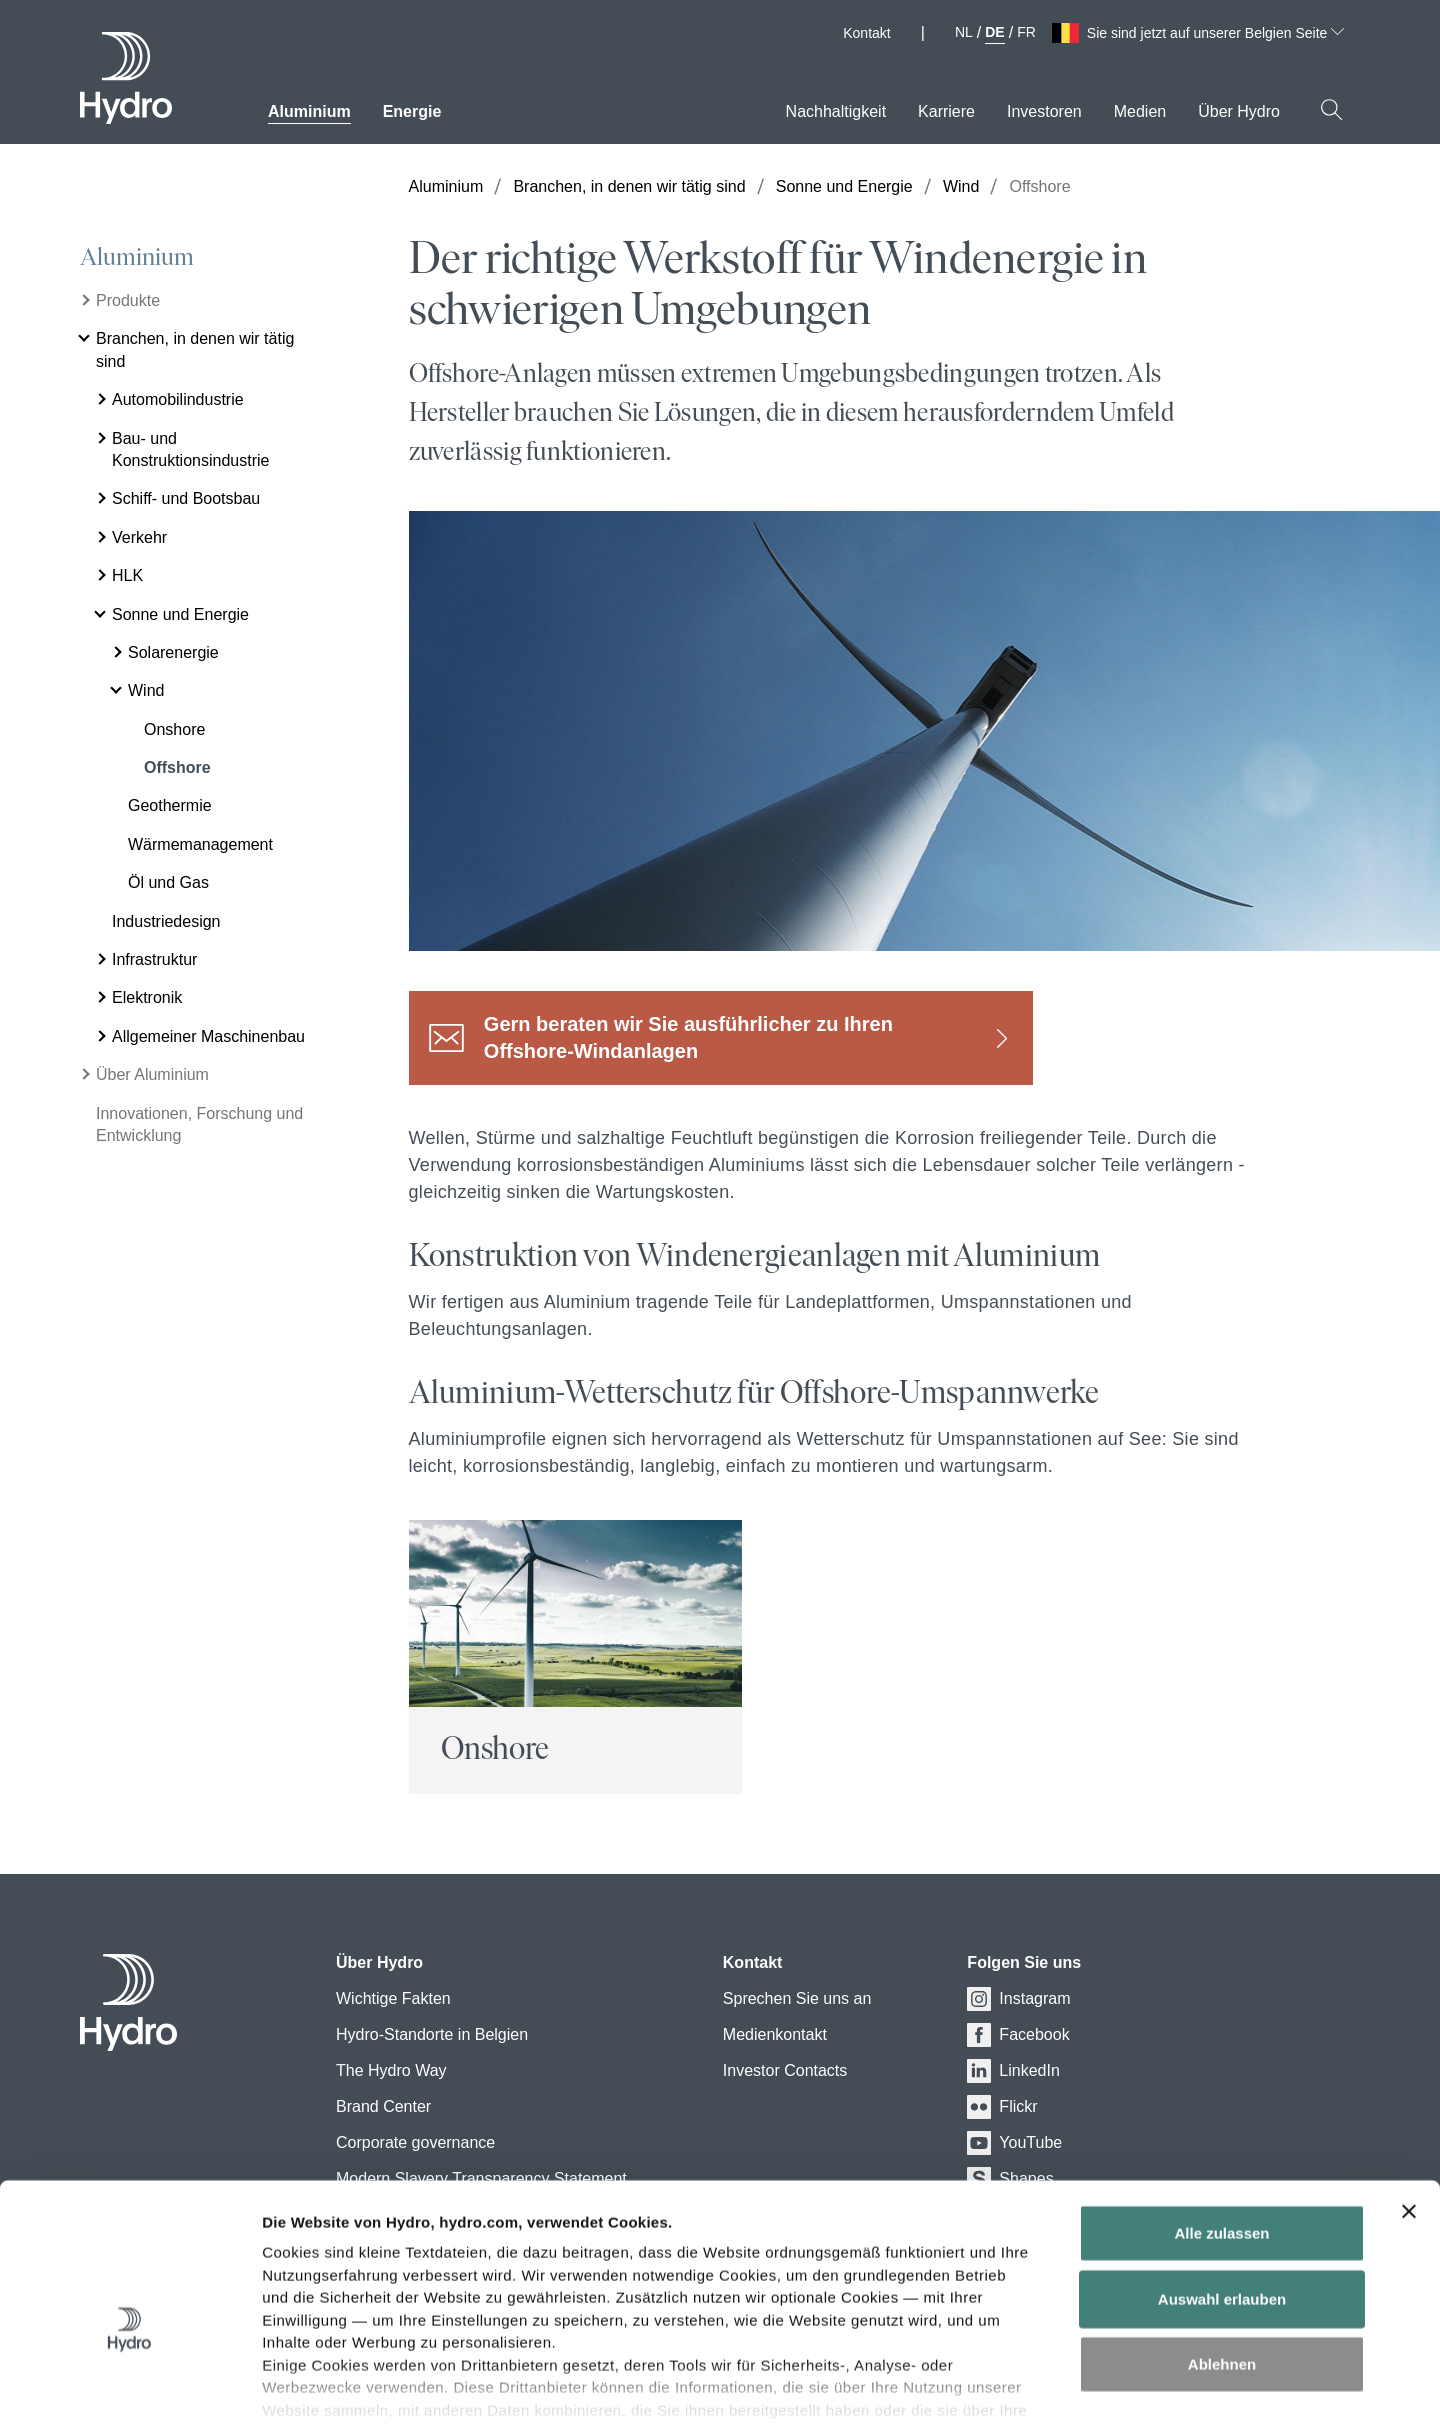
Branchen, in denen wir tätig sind (629, 186)
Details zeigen (1107, 2384)
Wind (961, 186)
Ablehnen (1222, 2249)
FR (1026, 32)
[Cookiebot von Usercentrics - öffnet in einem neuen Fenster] (129, 2385)
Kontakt (866, 33)
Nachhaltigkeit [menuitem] (836, 111)
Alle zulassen (1221, 2118)
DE (994, 32)
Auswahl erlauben (1222, 2183)
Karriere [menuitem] (946, 111)
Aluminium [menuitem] (309, 111)
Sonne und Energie (844, 186)
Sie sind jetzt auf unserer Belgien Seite (1215, 33)
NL (964, 32)
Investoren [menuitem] (1044, 111)
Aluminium (137, 257)
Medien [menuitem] (1140, 111)
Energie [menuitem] (412, 111)
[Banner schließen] (1409, 2097)
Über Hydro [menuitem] (1239, 111)
